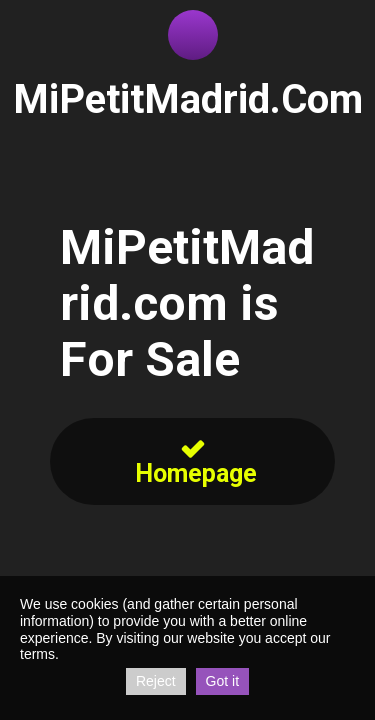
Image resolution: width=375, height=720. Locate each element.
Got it (222, 681)
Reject (156, 681)
